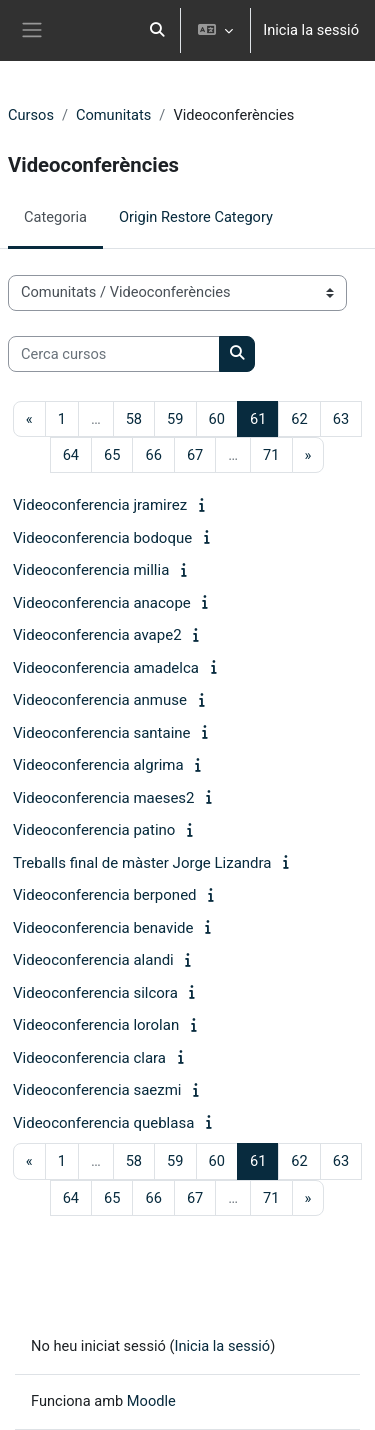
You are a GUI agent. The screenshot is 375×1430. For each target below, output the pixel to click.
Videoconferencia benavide (103, 928)
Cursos (31, 115)
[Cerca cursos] (114, 354)
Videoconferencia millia (91, 570)
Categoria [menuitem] (55, 217)
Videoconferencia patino (94, 830)
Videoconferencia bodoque (102, 538)
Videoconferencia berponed (105, 895)
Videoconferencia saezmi (97, 1090)
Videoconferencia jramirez (100, 505)
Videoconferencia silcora (95, 993)
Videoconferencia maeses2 (104, 798)
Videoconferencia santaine (102, 733)
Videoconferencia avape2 (97, 635)
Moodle (151, 1401)
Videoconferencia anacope (102, 603)
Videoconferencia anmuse (100, 700)
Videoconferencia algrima (98, 765)
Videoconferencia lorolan (96, 1025)
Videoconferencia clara (89, 1058)
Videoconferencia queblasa (103, 1123)
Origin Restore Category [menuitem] (196, 217)
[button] (158, 30)
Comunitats (113, 115)
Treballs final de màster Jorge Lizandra (142, 863)
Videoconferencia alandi (93, 960)
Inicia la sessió (311, 30)
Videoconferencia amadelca (106, 668)
